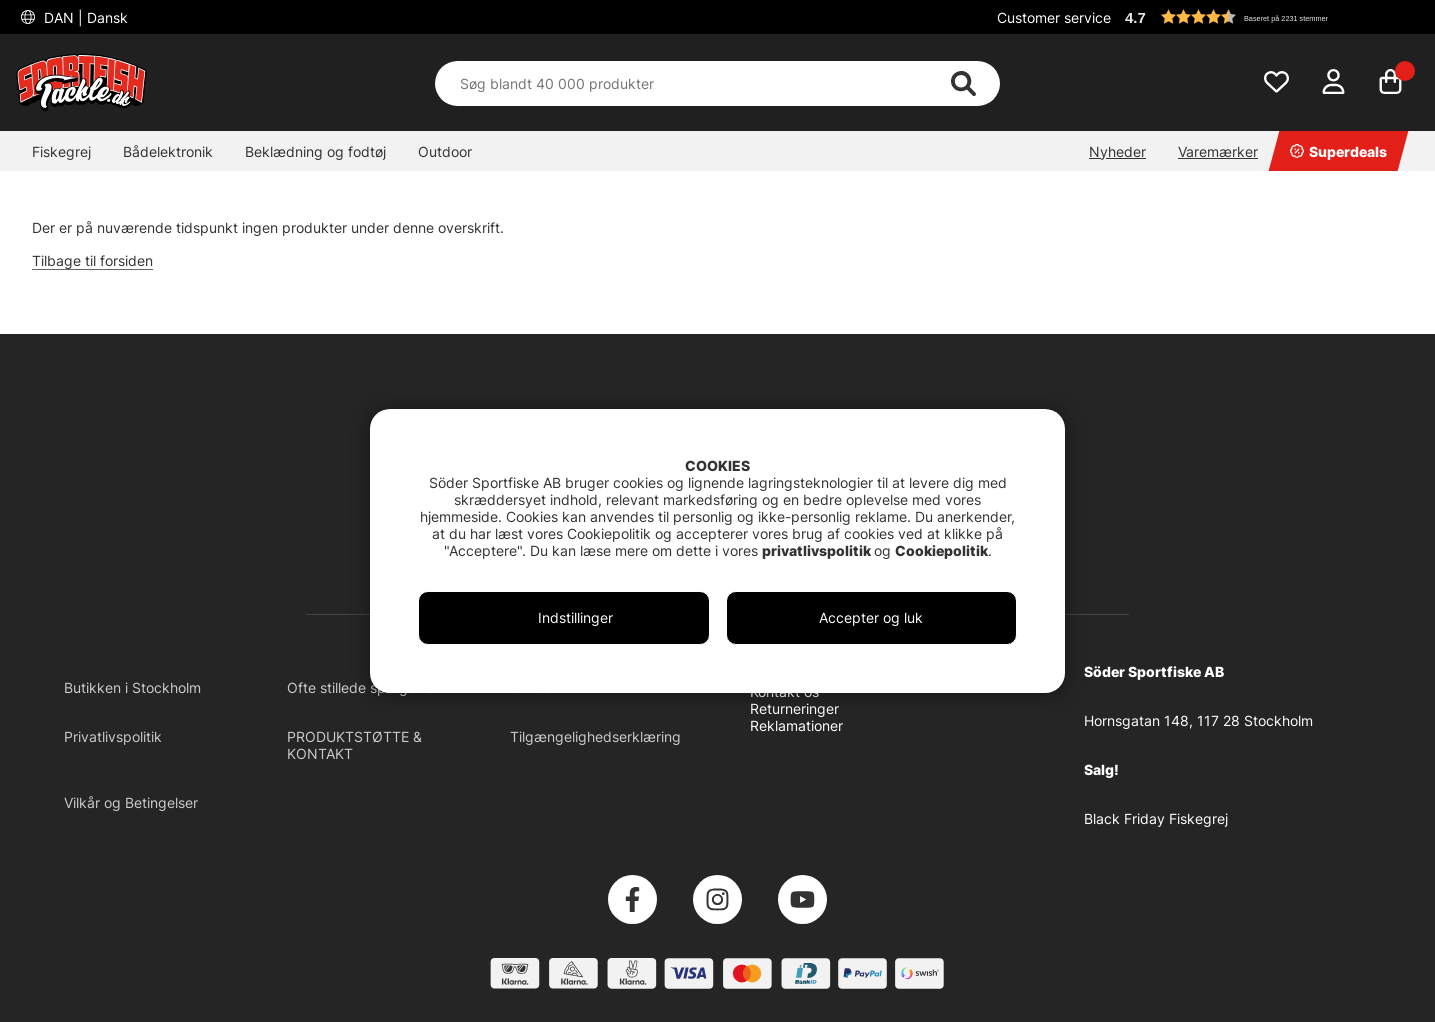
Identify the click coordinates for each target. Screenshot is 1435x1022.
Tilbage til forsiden (92, 260)
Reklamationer (796, 725)
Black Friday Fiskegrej (1156, 818)
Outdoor (445, 151)
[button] (1269, 17)
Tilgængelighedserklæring (595, 736)
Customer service (1054, 17)
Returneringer (794, 708)
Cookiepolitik (941, 550)
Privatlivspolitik (113, 736)
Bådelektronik (168, 151)
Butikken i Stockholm (132, 687)
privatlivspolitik (818, 550)
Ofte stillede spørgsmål (362, 687)
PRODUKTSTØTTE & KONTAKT (354, 745)
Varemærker (1218, 151)
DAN (84, 17)
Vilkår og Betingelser (131, 802)
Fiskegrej (61, 151)
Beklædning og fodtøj (315, 151)
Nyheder (1117, 151)
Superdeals (1338, 151)
